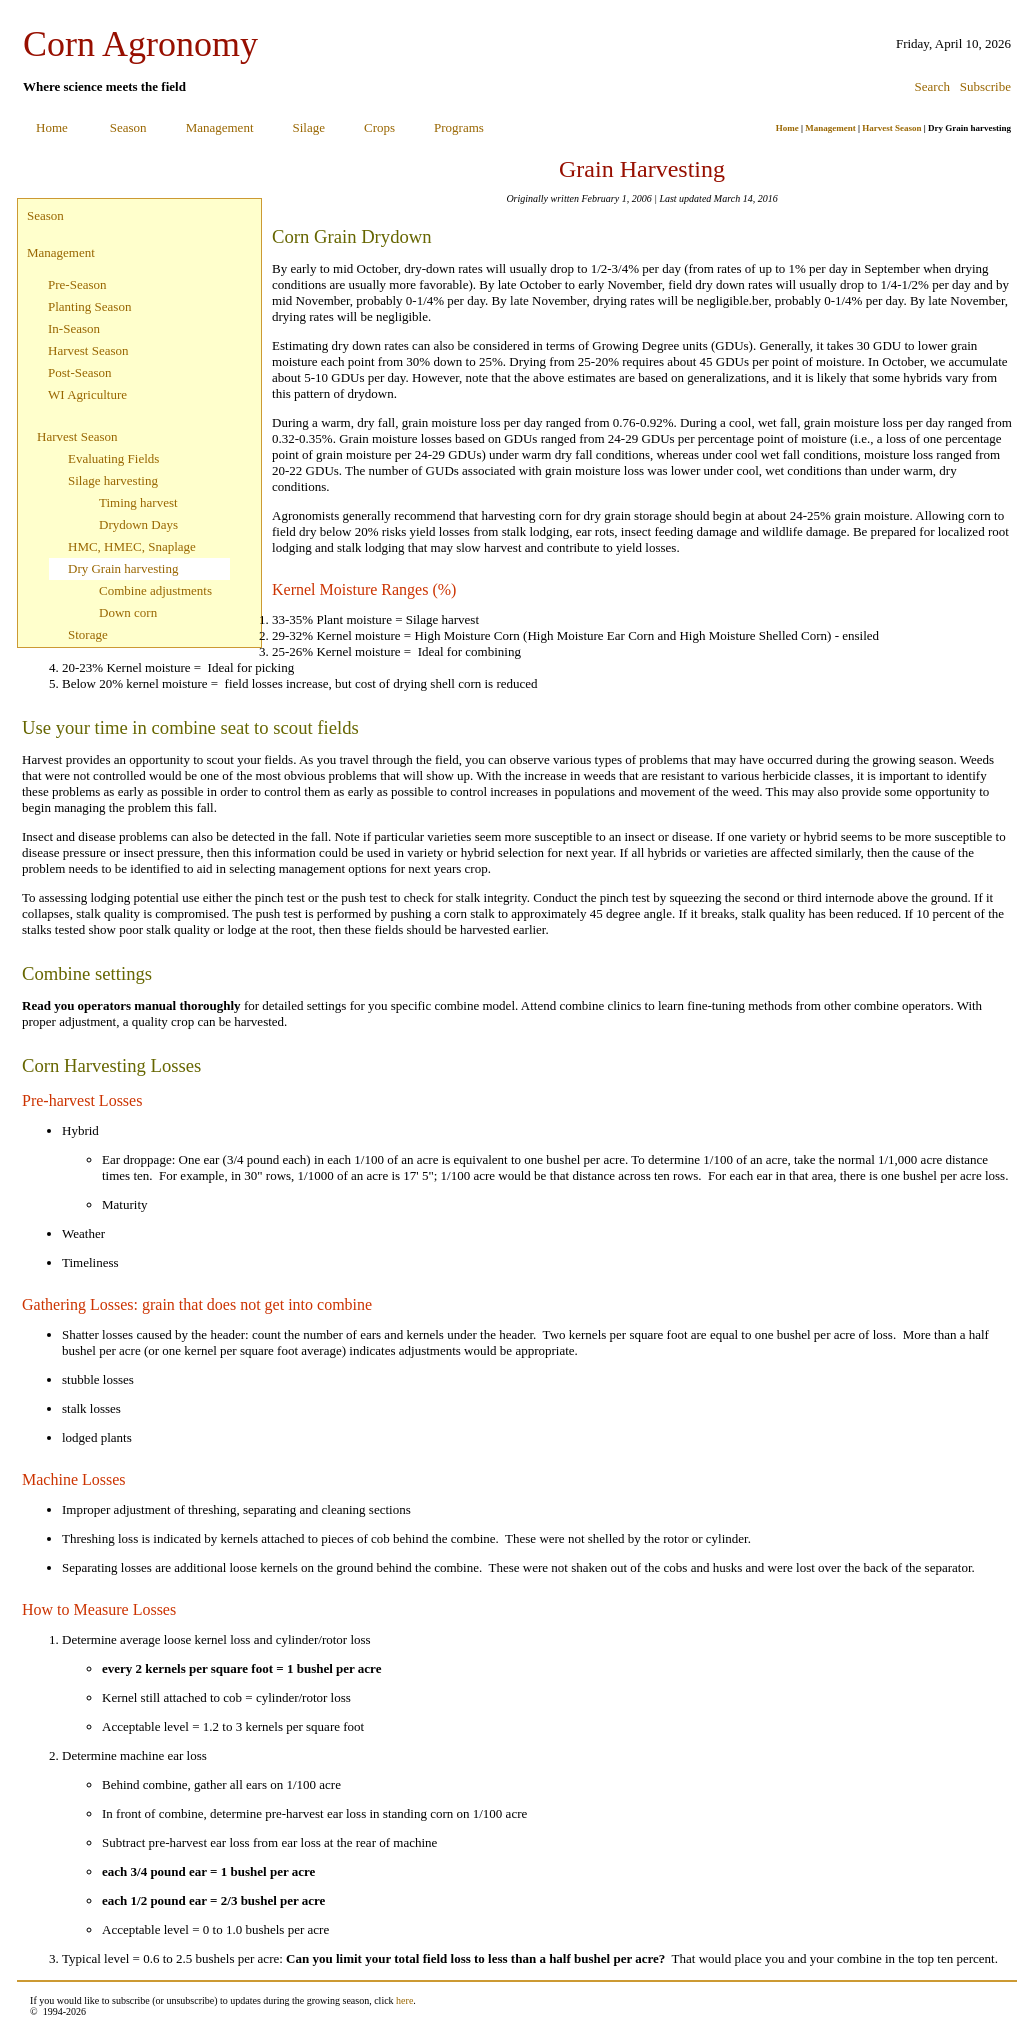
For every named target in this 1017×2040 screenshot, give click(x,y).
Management (220, 127)
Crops (379, 127)
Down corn (128, 612)
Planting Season (89, 306)
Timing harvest (138, 502)
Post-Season (80, 372)
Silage (309, 127)
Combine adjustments (155, 590)
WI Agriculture (87, 394)
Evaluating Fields (113, 458)
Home (52, 127)
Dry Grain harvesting (123, 568)
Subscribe (985, 86)
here (404, 2000)
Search (932, 86)
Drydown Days (138, 524)
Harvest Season (891, 128)
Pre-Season (77, 284)
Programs (459, 127)
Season (128, 127)
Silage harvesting (113, 480)
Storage (88, 634)
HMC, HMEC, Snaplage (132, 546)
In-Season (74, 328)
